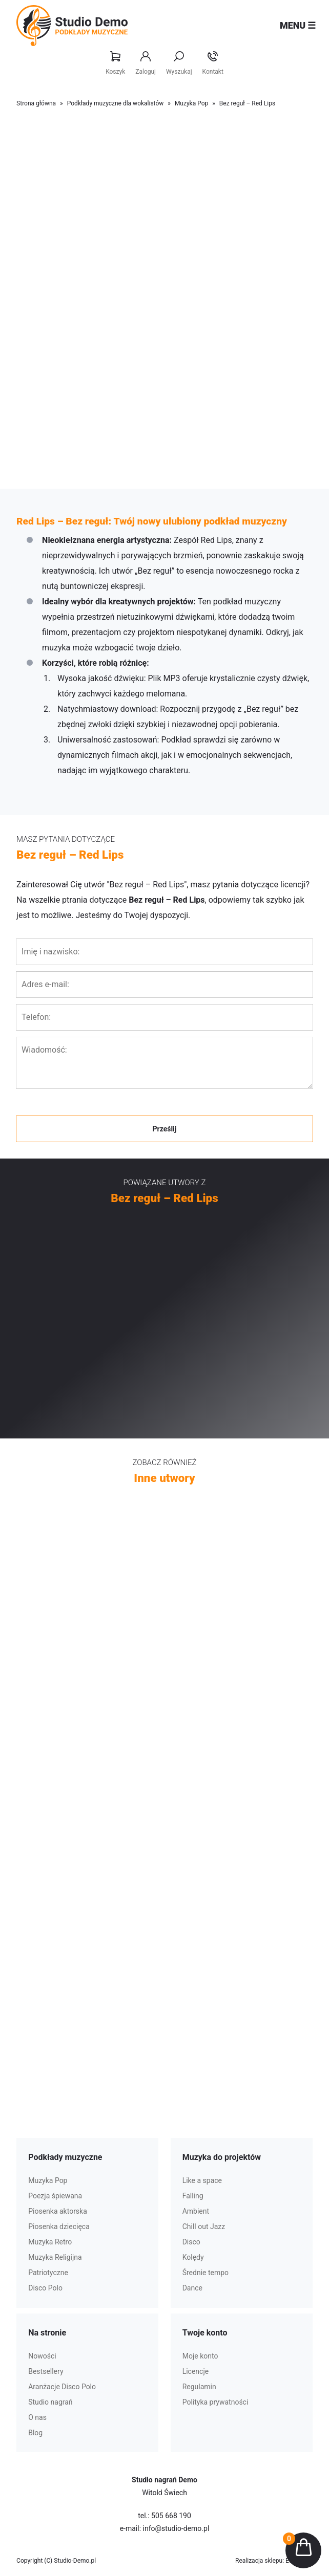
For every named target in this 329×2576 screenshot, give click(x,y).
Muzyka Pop (191, 103)
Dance (192, 2288)
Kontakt (212, 63)
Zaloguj (145, 63)
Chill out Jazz (203, 2226)
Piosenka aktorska (57, 2211)
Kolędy (193, 2257)
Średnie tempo (205, 2272)
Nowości (42, 2356)
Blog (35, 2433)
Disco (191, 2242)
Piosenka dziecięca (59, 2226)
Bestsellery (45, 2371)
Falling (192, 2196)
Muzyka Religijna (55, 2257)
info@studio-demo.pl (176, 2528)
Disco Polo (45, 2288)
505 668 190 (171, 2516)
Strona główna (36, 103)
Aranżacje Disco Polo (62, 2387)
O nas (37, 2417)
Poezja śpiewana (55, 2196)
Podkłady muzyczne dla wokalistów (115, 103)
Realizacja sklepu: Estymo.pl (274, 2560)
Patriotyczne (48, 2272)
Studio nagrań (50, 2402)
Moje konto (200, 2356)
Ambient (195, 2211)
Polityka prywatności (215, 2402)
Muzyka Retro (50, 2242)
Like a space (202, 2180)
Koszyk (115, 63)
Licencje (195, 2371)
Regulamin (199, 2387)
